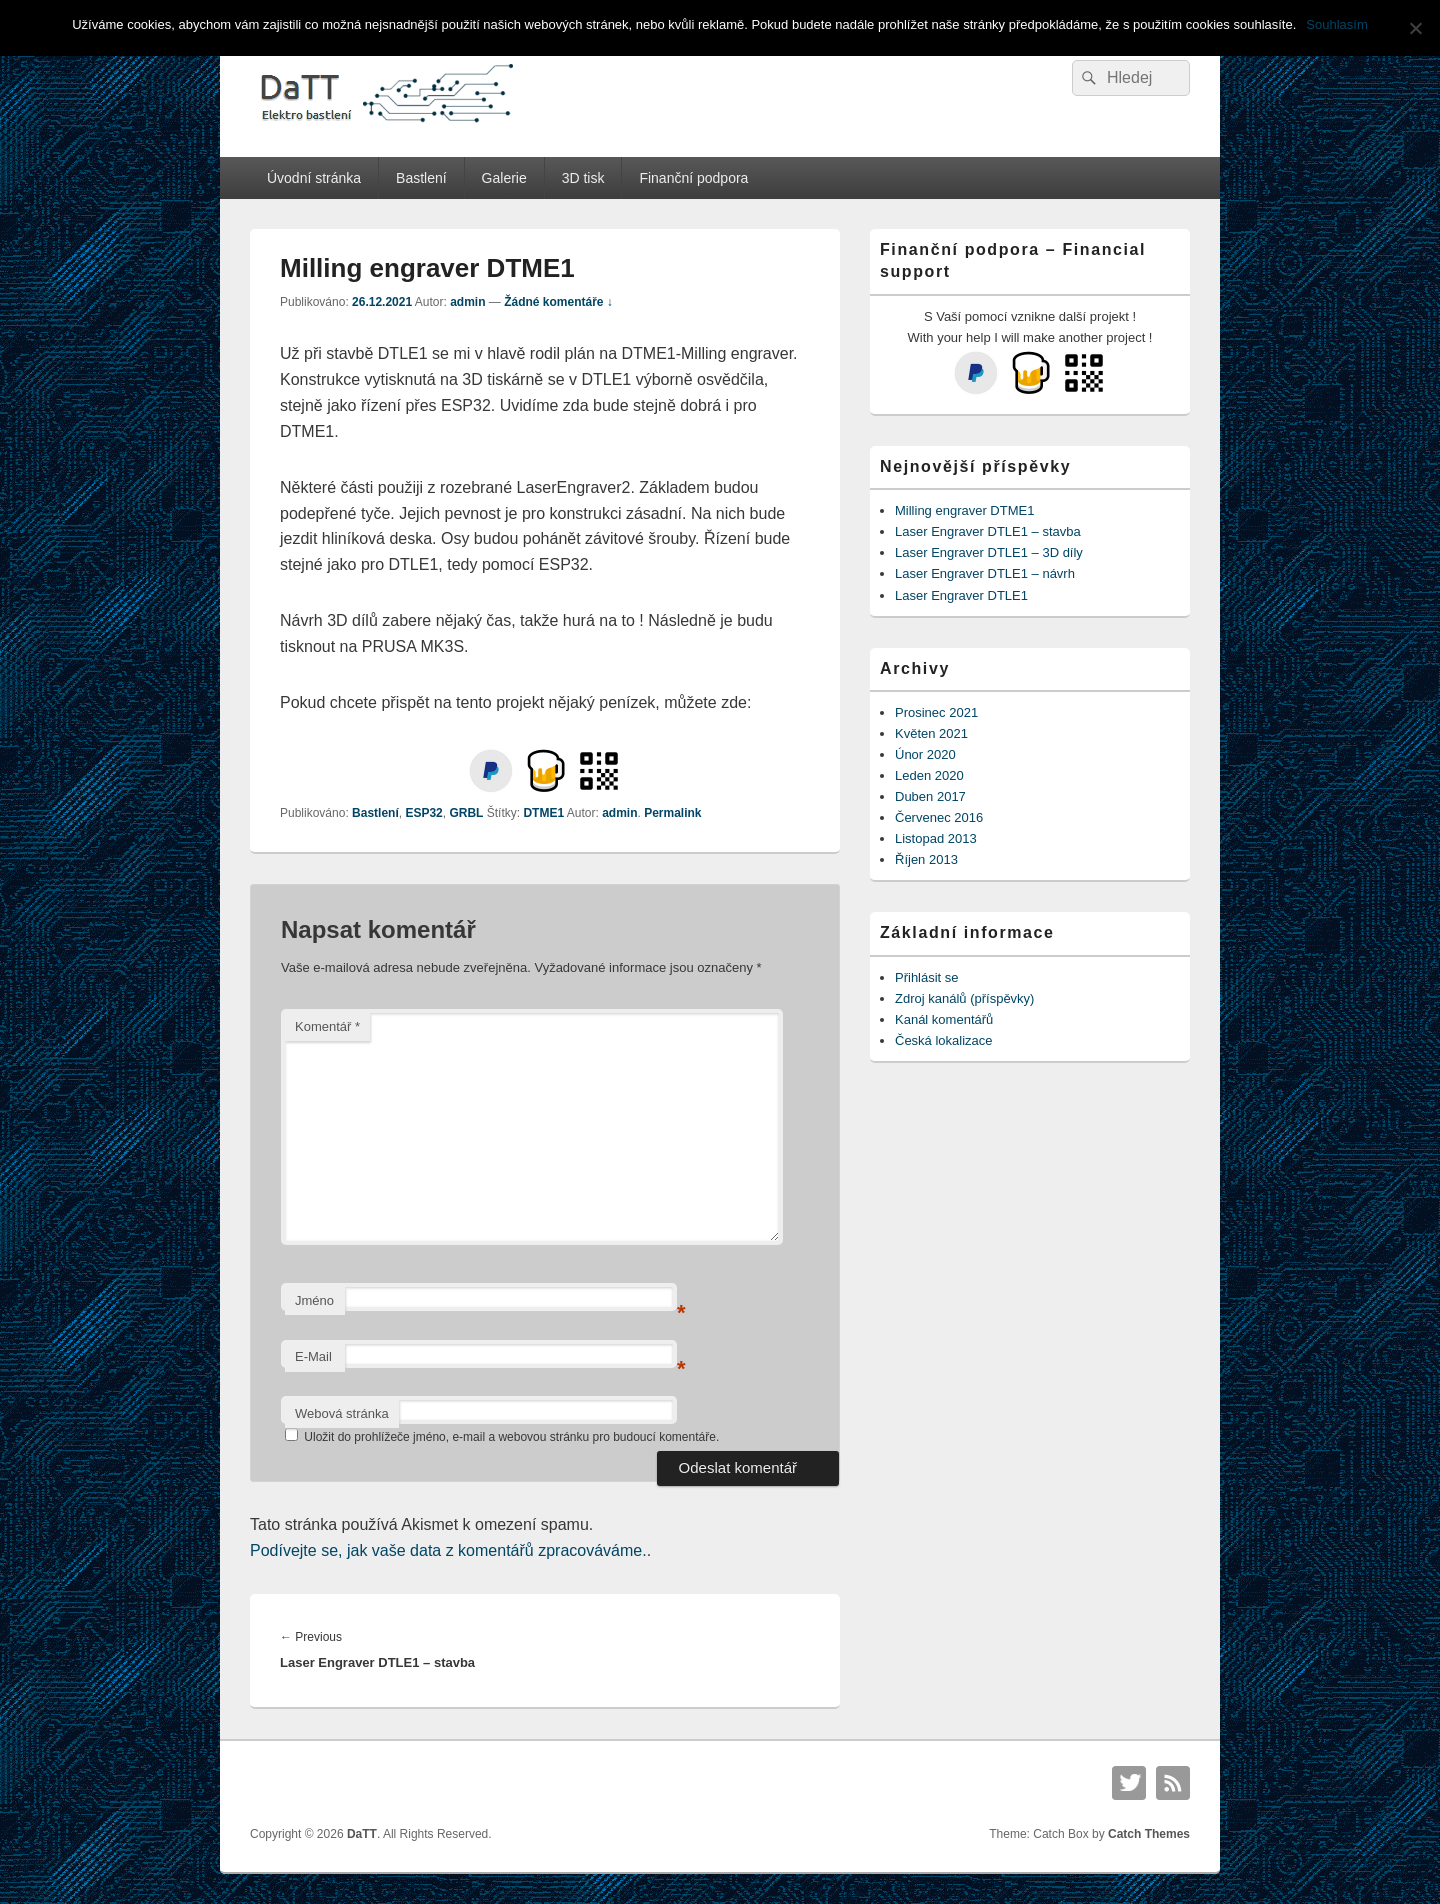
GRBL (466, 813)
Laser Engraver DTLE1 (961, 595)
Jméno (314, 1300)
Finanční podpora (693, 178)
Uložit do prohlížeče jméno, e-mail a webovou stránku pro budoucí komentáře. (511, 1437)
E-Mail (313, 1356)
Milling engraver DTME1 (964, 510)
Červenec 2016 (939, 817)
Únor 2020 (925, 754)
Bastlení (421, 178)
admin (467, 302)
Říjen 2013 (926, 859)
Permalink (672, 813)
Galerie (504, 178)
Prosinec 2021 (936, 712)
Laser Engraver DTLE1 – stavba (988, 531)
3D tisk (583, 178)
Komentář (327, 1026)
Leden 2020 (929, 775)
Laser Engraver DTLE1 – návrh (985, 573)
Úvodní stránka (314, 178)
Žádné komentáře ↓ (558, 302)
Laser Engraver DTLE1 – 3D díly (989, 552)
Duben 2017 (930, 796)
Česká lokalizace (944, 1040)
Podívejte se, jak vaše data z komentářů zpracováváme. (448, 1550)
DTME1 (543, 813)
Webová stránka (342, 1413)
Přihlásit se (927, 977)
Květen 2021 (931, 733)
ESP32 (423, 813)
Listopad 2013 (936, 838)
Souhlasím (1336, 24)
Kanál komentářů (944, 1019)
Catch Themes (1149, 1834)
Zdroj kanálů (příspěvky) (964, 998)
